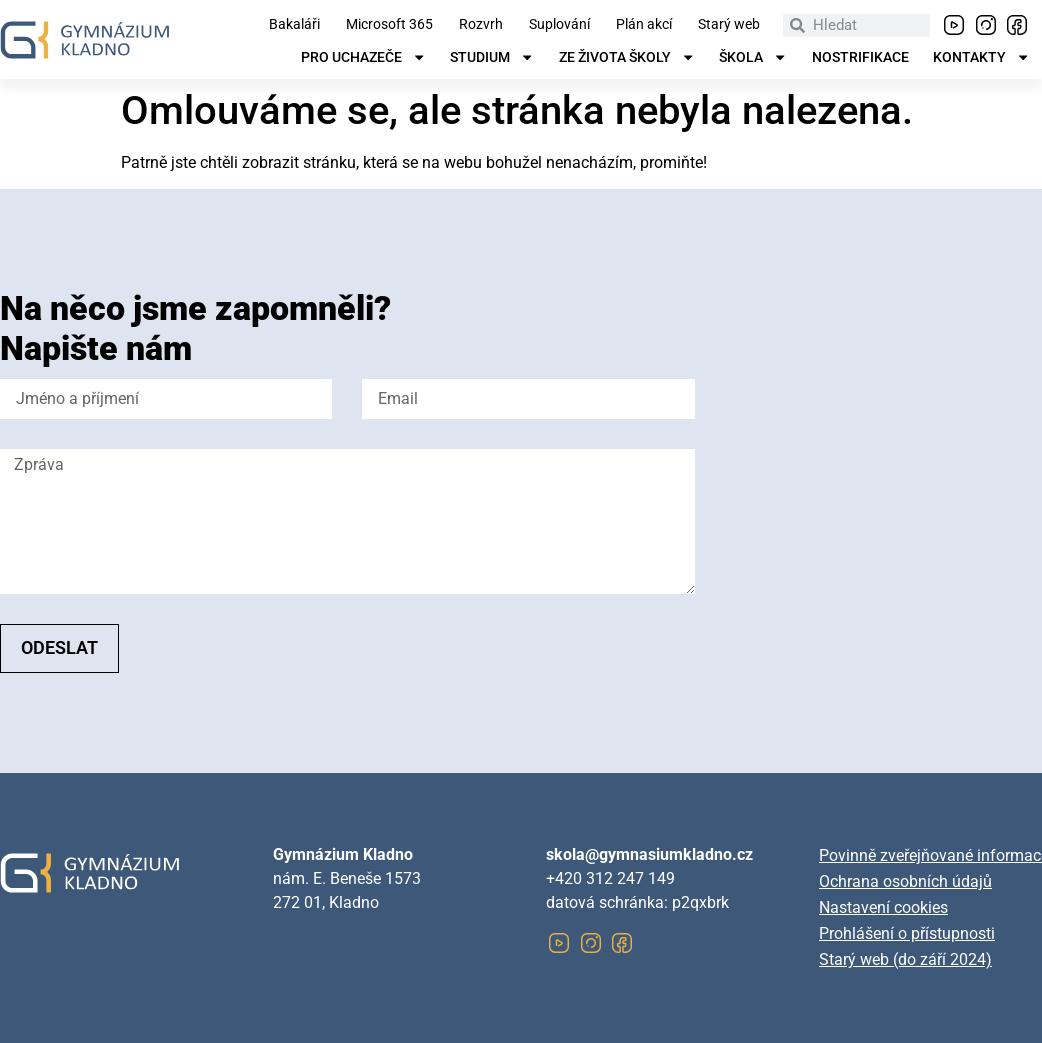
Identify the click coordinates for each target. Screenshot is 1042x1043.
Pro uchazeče (363, 58)
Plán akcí (644, 25)
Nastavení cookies (883, 907)
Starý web (729, 25)
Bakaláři (294, 25)
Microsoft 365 (389, 25)
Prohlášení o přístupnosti (907, 933)
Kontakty (981, 58)
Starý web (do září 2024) (905, 959)
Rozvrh (481, 25)
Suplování (559, 25)
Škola (753, 58)
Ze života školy (627, 58)
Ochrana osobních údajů (905, 881)
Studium (492, 58)
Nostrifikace (860, 58)
